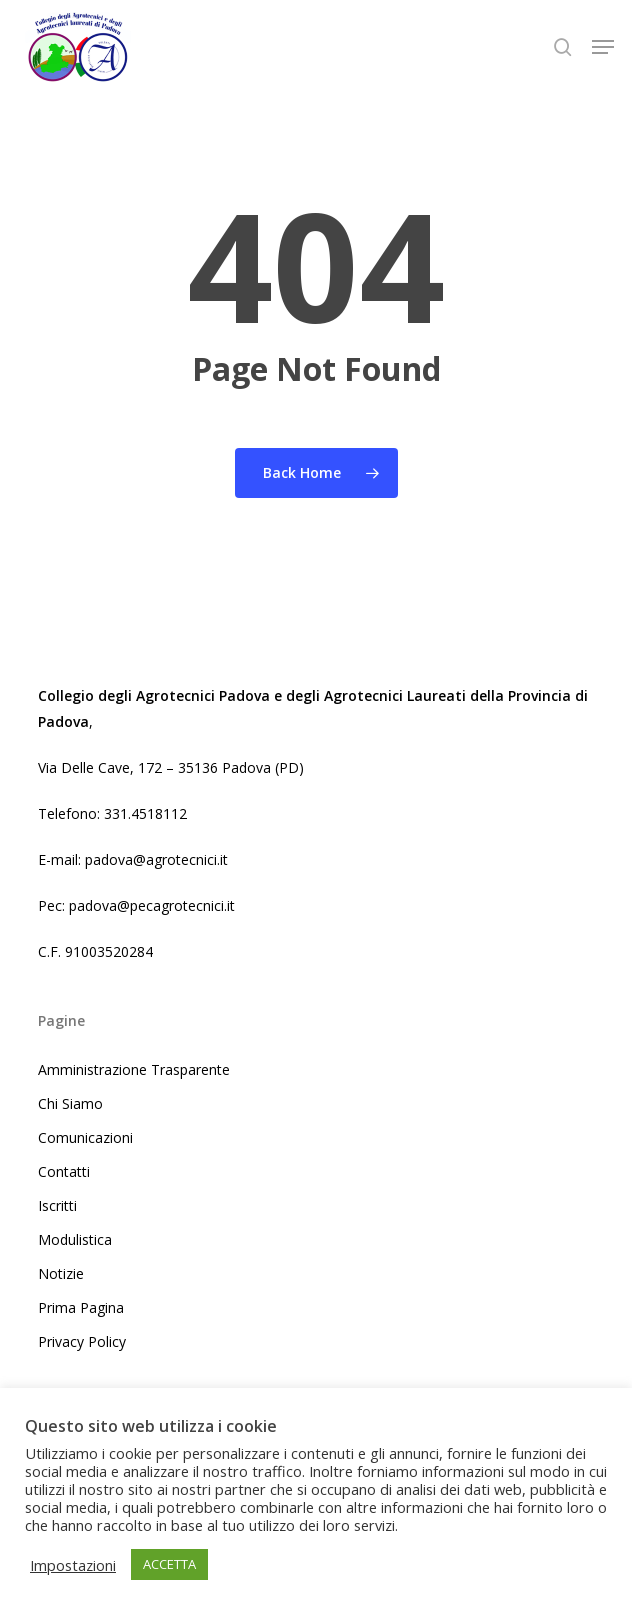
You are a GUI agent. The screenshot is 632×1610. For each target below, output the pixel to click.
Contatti (64, 1171)
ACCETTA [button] (169, 1564)
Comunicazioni (85, 1137)
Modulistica (75, 1239)
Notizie (61, 1273)
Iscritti (57, 1205)
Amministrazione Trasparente (134, 1069)
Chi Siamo (70, 1103)
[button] (603, 47)
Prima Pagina (81, 1307)
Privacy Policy (82, 1341)
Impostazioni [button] (73, 1565)
